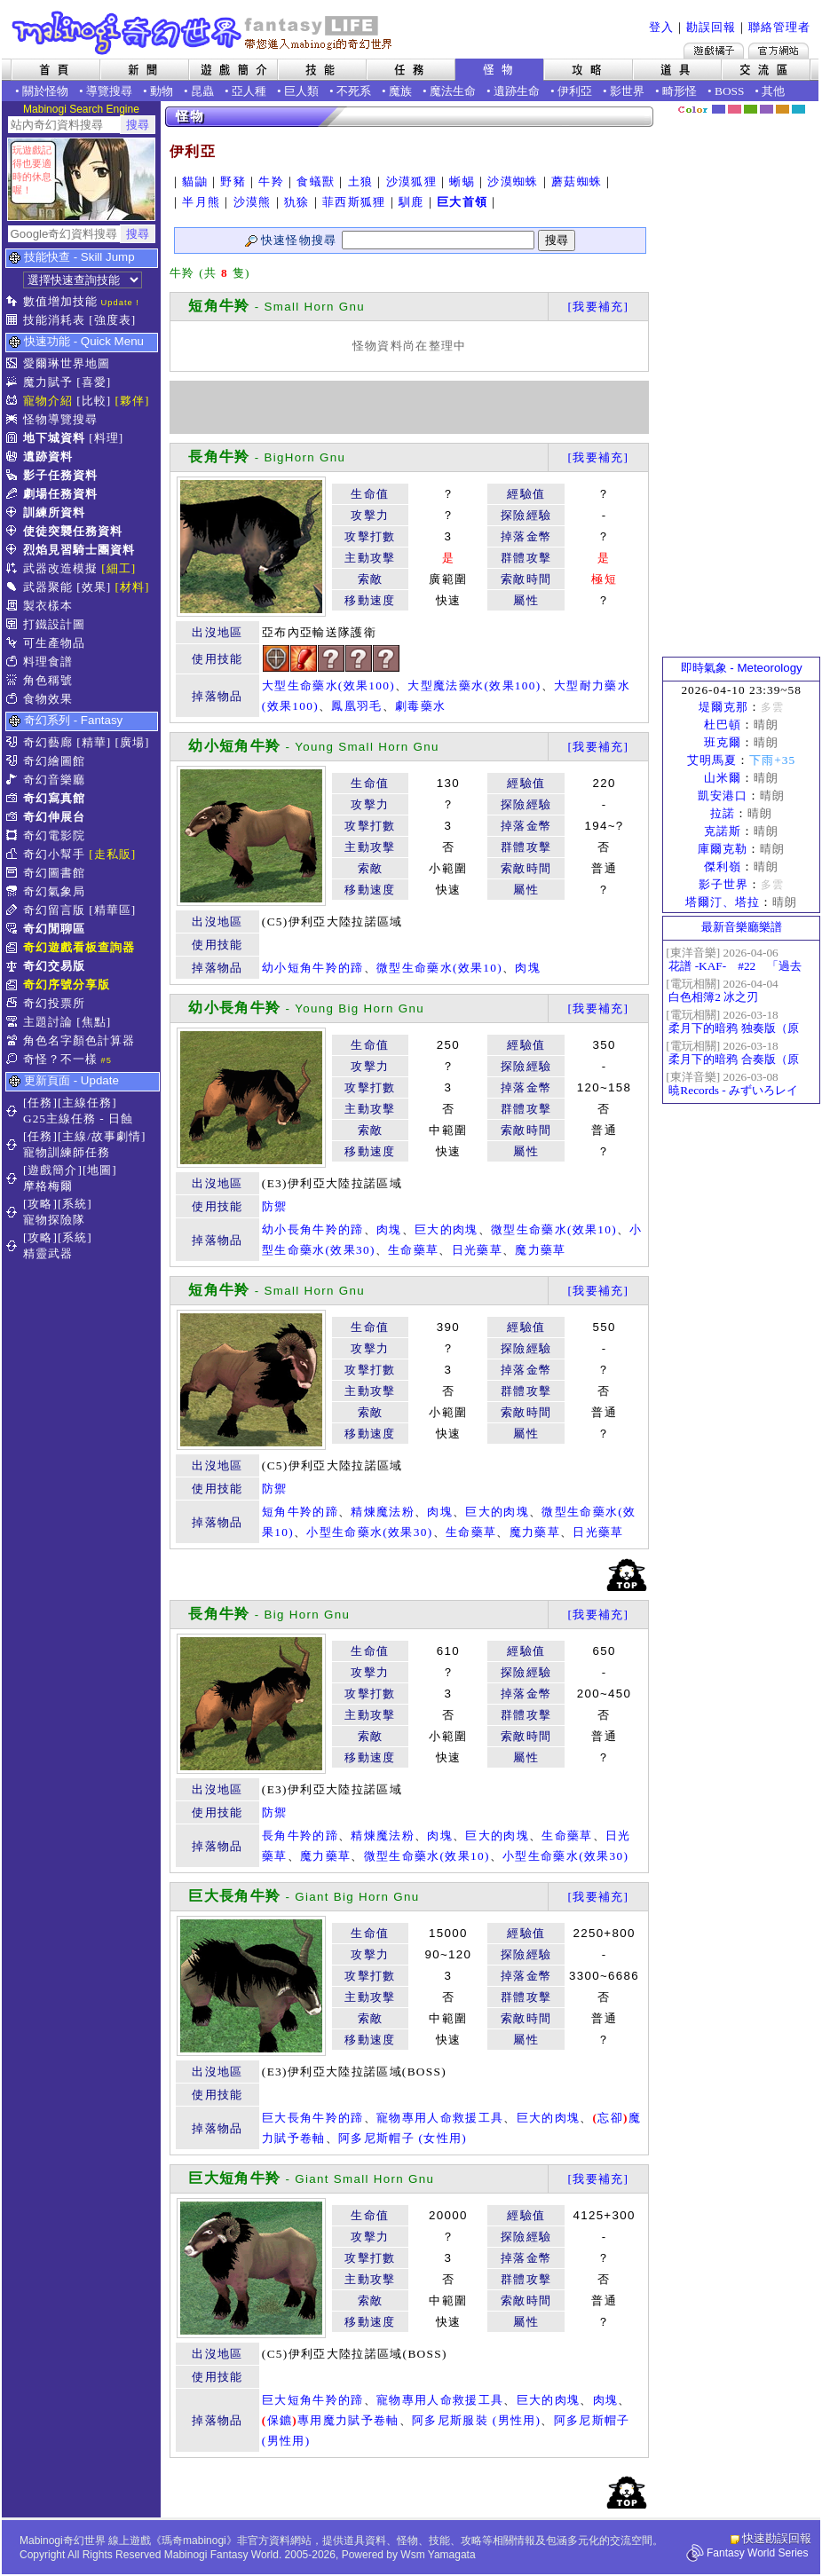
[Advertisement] (409, 407)
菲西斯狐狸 (354, 202)
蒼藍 (798, 109)
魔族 (400, 91)
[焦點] (93, 1021)
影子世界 (723, 884)
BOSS (729, 91)
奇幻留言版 (54, 910)
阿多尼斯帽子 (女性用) (402, 2138)
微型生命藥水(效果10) (439, 967)
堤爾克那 (723, 706)
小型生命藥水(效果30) (369, 1532)
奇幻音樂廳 (54, 779)
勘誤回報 (711, 27)
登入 (661, 27)
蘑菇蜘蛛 (576, 181)
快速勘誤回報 (776, 2538)
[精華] (93, 742)
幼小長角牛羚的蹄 (313, 1229)
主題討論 (48, 1021)
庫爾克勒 (722, 848)
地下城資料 (54, 438)
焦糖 (782, 109)
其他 (773, 91)
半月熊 (201, 202)
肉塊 (528, 967)
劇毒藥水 (420, 706)
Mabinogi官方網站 (778, 51)
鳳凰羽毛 (356, 706)
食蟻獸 (315, 181)
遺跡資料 (48, 456)
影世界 (627, 91)
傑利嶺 (722, 866)
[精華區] (112, 910)
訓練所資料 (54, 512)
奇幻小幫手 (54, 854)
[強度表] (112, 320)
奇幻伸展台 (54, 816)
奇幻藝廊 (48, 742)
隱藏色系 (809, 103)
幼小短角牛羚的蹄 (313, 967)
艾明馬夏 (712, 760)
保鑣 (280, 2420)
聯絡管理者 (779, 27)
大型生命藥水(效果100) (328, 685)
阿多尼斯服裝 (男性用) (476, 2420)
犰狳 (297, 202)
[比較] (93, 400)
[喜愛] (93, 382)
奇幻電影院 (54, 835)
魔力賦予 (48, 382)
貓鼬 (195, 181)
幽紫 (766, 109)
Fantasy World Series (758, 2553)
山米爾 (722, 777)
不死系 (353, 91)
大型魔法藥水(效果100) (474, 685)
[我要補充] (597, 306)
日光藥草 (477, 1249)
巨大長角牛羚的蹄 (313, 2117)
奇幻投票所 (54, 1003)
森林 (750, 109)
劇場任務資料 (60, 493)
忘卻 (610, 2117)
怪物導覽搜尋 (60, 419)
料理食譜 (48, 661)
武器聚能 (48, 587)
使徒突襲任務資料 (73, 531)
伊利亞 (574, 91)
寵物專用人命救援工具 (439, 2117)
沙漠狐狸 (411, 181)
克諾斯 (722, 831)
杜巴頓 (722, 724)
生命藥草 (413, 1249)
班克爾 (722, 742)
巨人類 (301, 91)
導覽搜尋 (109, 91)
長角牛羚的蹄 (300, 1835)
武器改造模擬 (60, 568)
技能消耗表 (54, 320)
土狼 (361, 181)
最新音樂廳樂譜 (741, 927)
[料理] (106, 438)
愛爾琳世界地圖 (66, 363)
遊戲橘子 (714, 51)
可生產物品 (54, 643)
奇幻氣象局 (54, 891)
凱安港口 (722, 795)
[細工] (118, 568)
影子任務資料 (60, 475)
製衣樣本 (48, 605)
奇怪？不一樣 (60, 1059)
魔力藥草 (540, 1249)
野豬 (233, 181)
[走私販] (112, 854)
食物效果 (48, 698)
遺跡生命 (517, 91)
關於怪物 (45, 91)
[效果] (93, 587)
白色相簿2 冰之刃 (713, 997)
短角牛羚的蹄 (300, 1511)
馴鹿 (411, 202)
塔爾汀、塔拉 (722, 902)
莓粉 (734, 109)
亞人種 (249, 91)
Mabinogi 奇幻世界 (204, 33)
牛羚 (271, 181)
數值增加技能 (60, 301)
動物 (161, 91)
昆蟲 (202, 91)
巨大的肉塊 (446, 1229)
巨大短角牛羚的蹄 (313, 2400)
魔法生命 (453, 91)
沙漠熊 (252, 202)
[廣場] (132, 742)
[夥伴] (132, 400)
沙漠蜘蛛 (512, 181)
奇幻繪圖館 (54, 761)
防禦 (275, 1206)
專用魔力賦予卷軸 (348, 2420)
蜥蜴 (462, 181)
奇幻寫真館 (54, 798)
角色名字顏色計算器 (79, 1040)
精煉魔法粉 (383, 1511)
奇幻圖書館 (54, 872)
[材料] (132, 587)
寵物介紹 (48, 400)
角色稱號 (48, 680)
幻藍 (718, 109)
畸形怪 (679, 91)
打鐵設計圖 (54, 624)
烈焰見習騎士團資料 (79, 549)
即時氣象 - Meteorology (741, 667)
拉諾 (722, 813)
